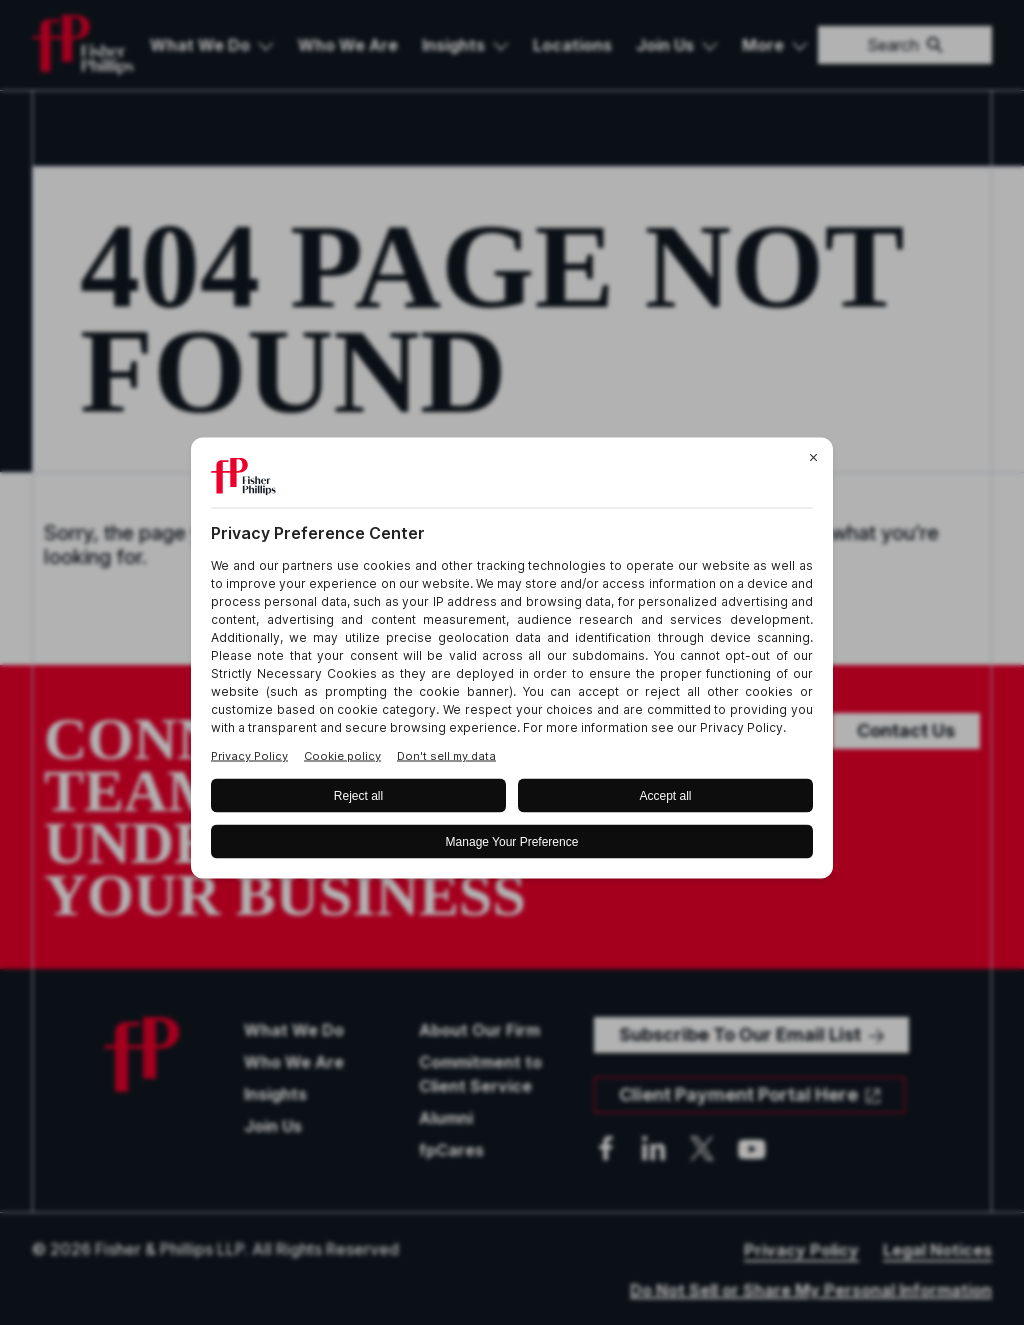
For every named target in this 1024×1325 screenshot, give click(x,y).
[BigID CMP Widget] (512, 662)
